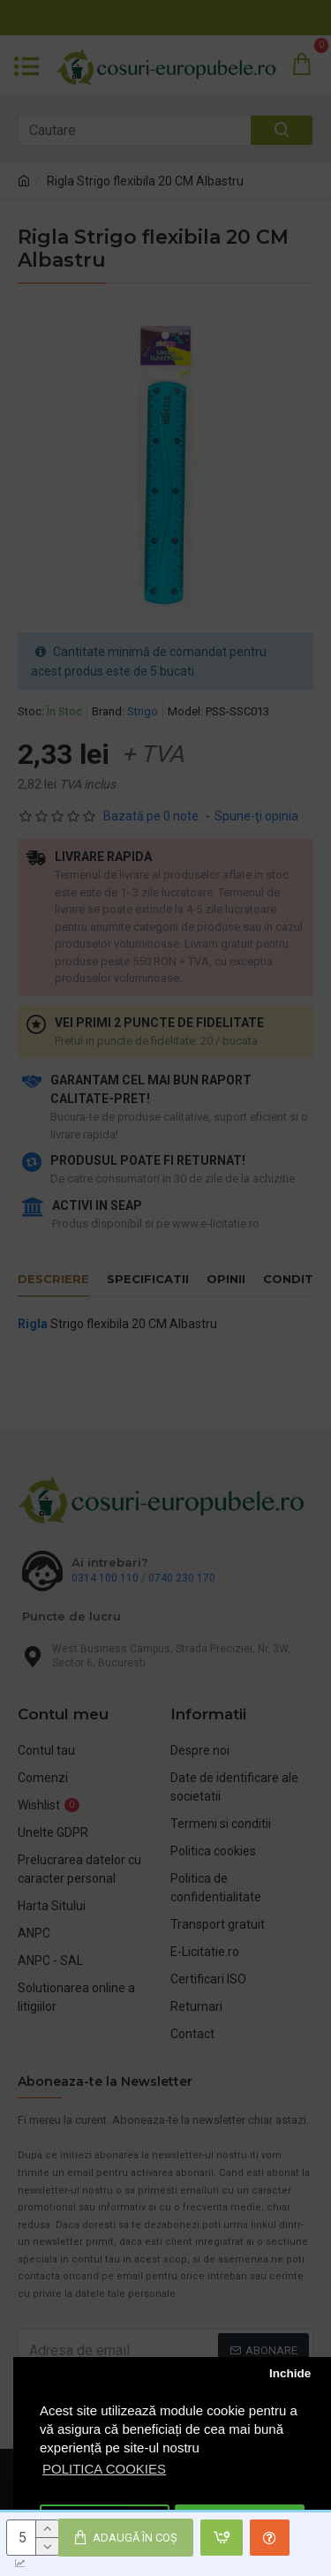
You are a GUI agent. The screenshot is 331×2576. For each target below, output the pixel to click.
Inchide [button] (290, 2373)
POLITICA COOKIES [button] (104, 2468)
